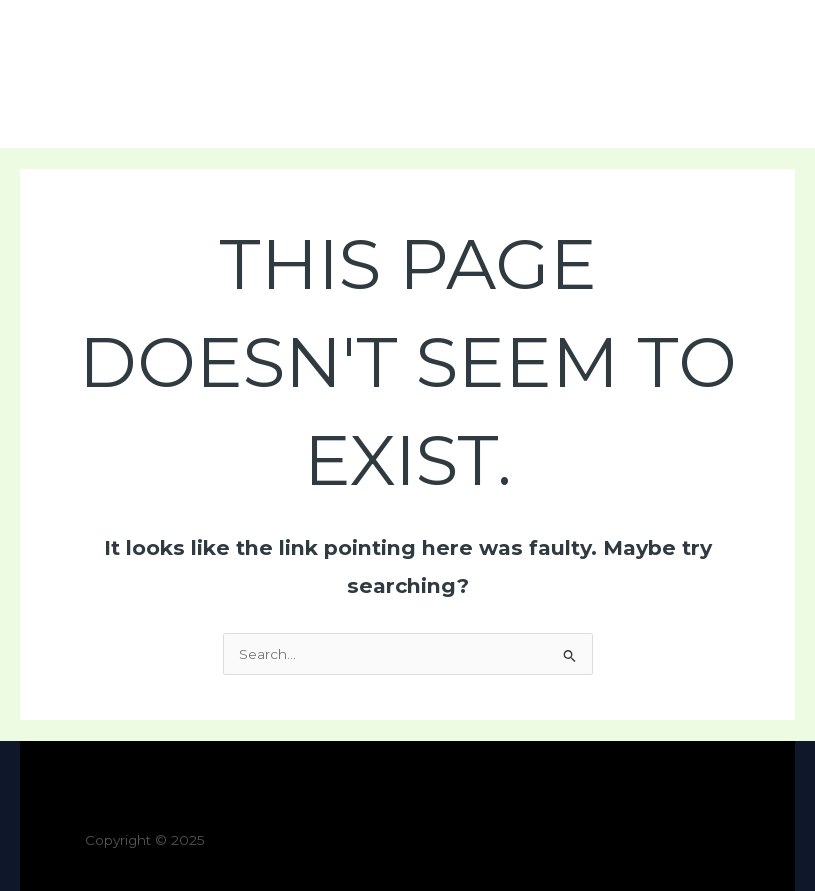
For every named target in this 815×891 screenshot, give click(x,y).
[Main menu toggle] (775, 74)
